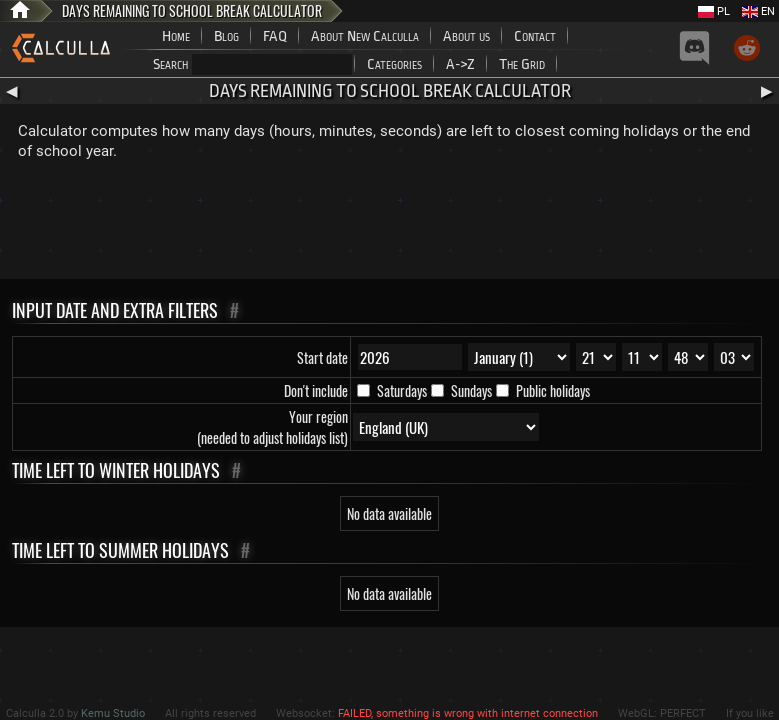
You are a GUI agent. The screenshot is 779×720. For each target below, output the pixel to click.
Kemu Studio (113, 713)
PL (714, 11)
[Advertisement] (390, 224)
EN (758, 11)
